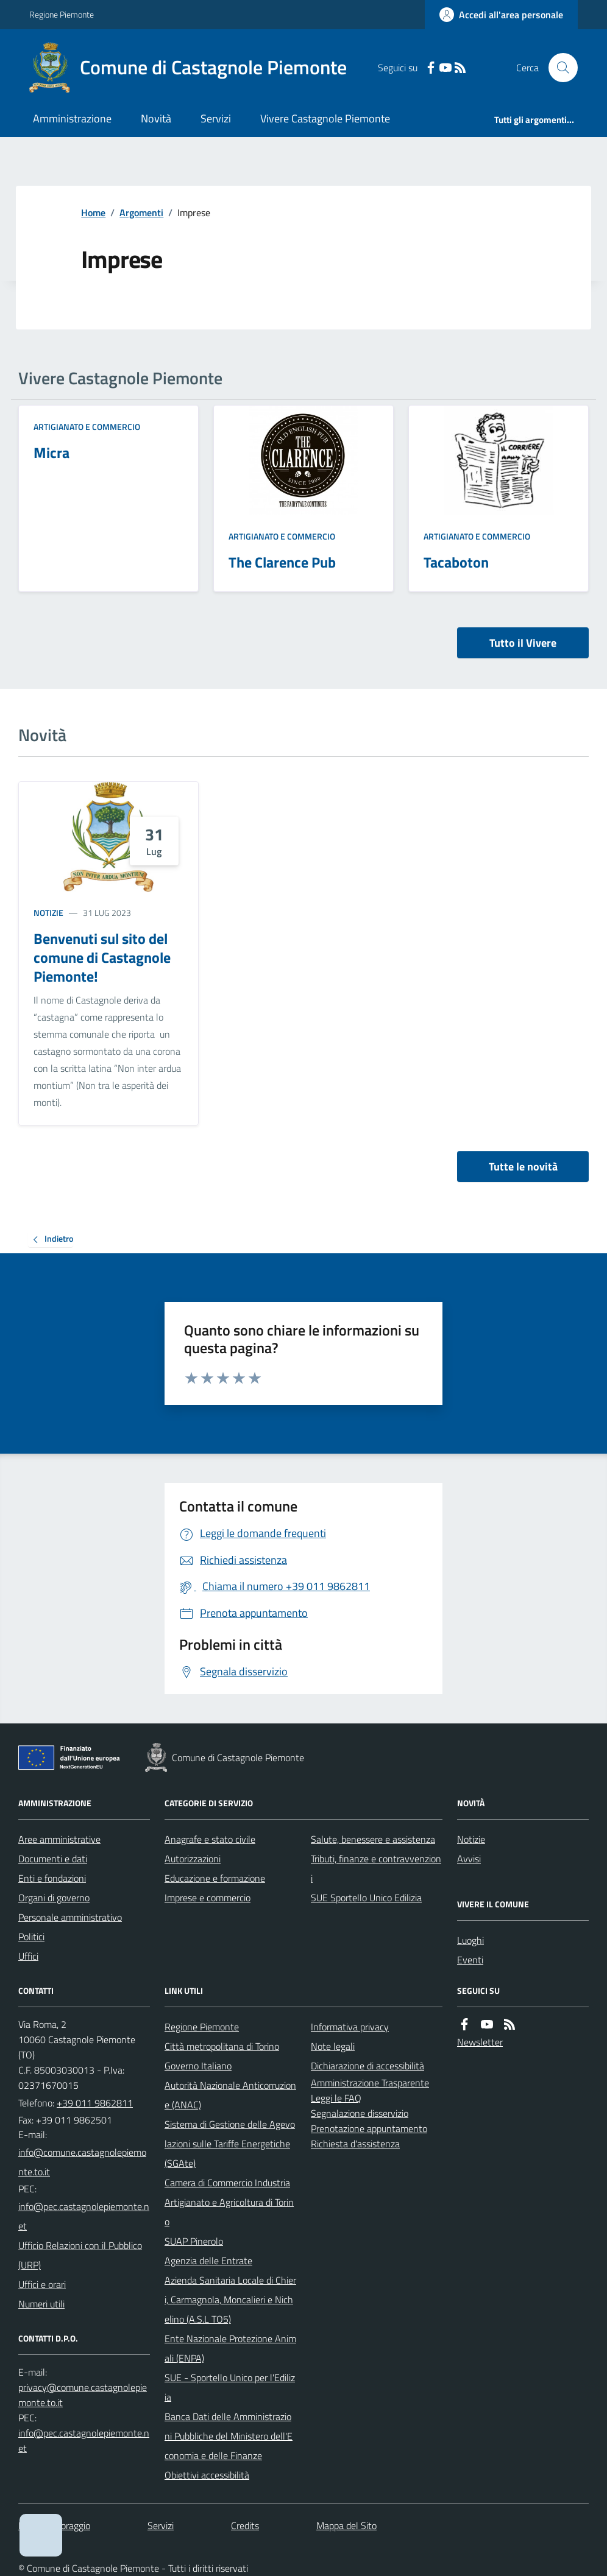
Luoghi (470, 1940)
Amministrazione (72, 118)
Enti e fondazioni (52, 1878)
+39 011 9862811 (95, 2103)
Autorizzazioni (193, 1858)
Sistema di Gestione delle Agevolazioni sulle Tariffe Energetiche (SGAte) (230, 2143)
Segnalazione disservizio (359, 2113)
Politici (31, 1936)
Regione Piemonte (61, 14)
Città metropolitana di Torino (222, 2046)
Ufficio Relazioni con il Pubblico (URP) (80, 2255)
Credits (245, 2525)
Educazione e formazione (215, 1878)
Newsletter (480, 2042)
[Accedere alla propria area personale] (501, 14)
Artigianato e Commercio (87, 426)
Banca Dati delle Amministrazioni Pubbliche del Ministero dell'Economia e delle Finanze (229, 2436)
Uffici (28, 1956)
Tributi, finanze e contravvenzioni (376, 1868)
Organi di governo (54, 1897)
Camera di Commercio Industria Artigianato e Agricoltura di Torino (229, 2202)
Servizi (216, 118)
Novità (156, 118)
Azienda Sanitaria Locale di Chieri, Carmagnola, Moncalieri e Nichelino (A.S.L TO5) (230, 2299)
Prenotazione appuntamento (369, 2128)
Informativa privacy (350, 2026)
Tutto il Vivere (522, 643)
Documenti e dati (52, 1858)
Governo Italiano (198, 2065)
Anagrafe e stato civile (210, 1839)
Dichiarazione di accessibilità (367, 2065)
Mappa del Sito (346, 2525)
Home (93, 212)
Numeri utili (41, 2303)
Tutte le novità (523, 1166)
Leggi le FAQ (336, 2098)
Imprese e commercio (207, 1897)
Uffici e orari (42, 2284)
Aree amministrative (59, 1839)
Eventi (470, 1959)
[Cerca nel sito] (558, 67)
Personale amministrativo (70, 1917)
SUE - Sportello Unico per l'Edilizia (230, 2387)
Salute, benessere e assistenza (373, 1839)
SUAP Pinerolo (194, 2241)
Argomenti (141, 212)
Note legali (333, 2046)
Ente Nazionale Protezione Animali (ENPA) (230, 2348)
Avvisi (469, 1858)
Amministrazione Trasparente (370, 2082)
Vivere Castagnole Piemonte (325, 118)
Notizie (48, 912)
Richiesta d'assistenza (355, 2143)
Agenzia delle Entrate (208, 2260)
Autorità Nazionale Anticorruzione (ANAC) (230, 2095)
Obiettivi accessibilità (207, 2475)
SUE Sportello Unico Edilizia (366, 1897)
